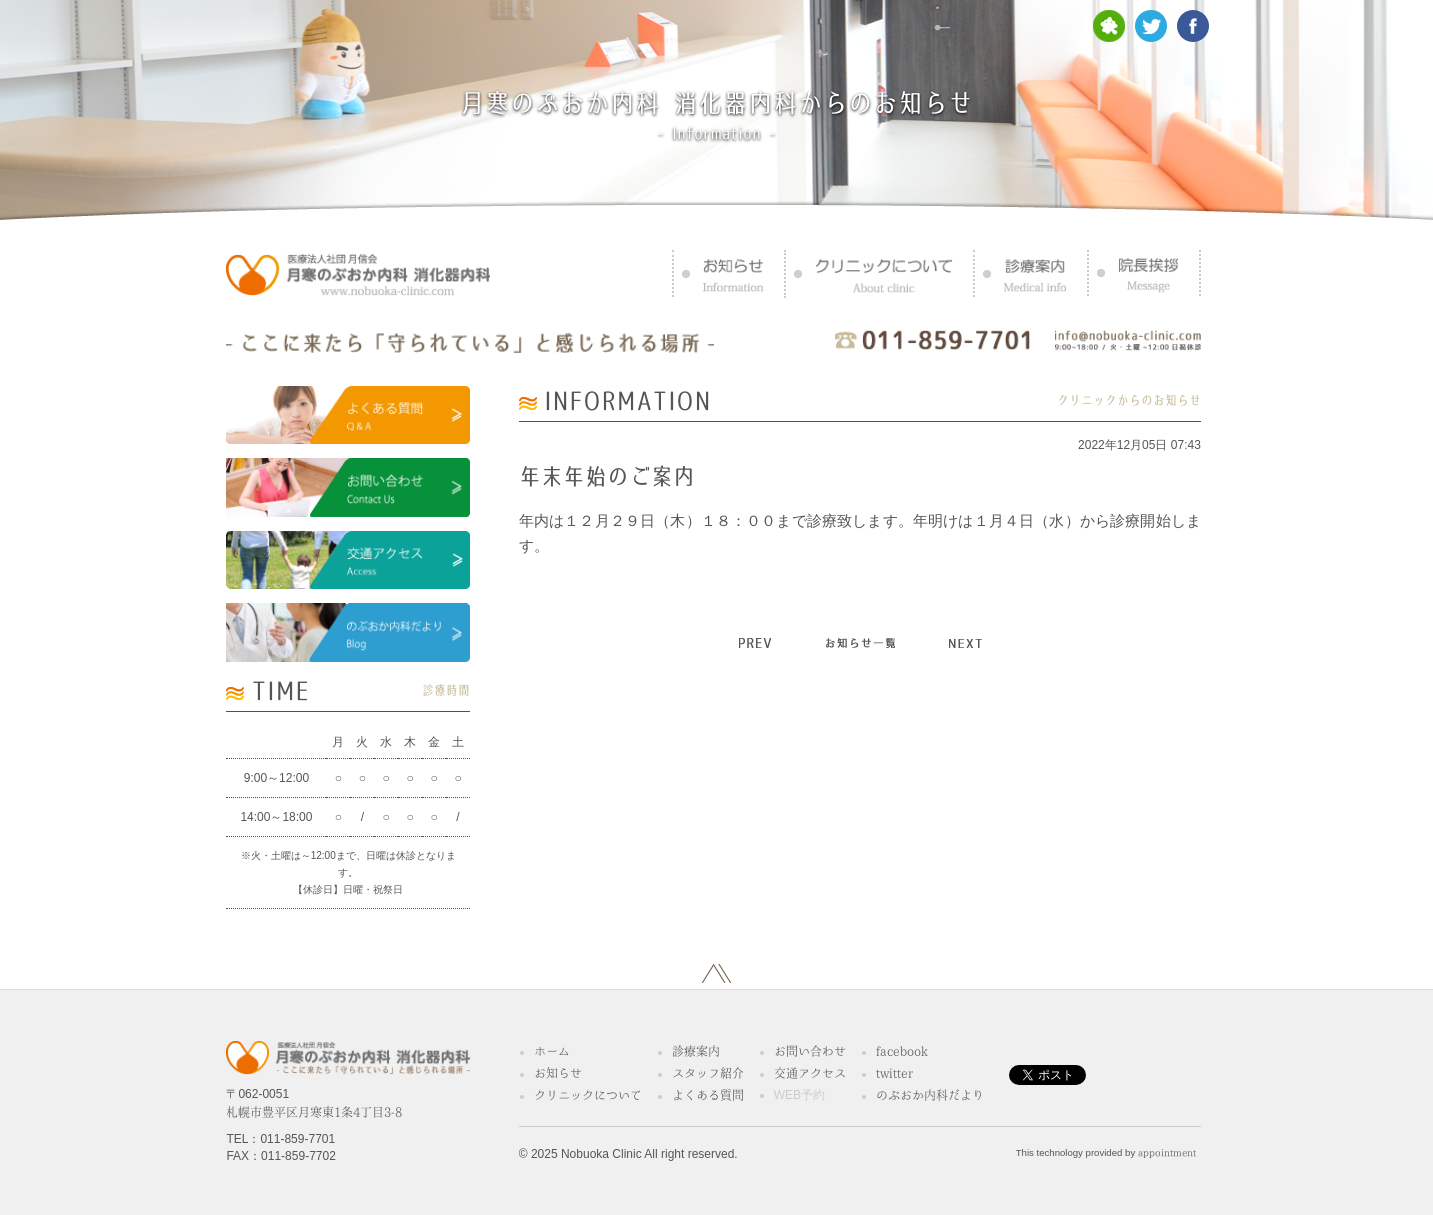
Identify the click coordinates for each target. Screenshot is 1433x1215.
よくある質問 (708, 1095)
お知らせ (558, 1073)
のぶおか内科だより (930, 1095)
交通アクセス (810, 1073)
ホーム (552, 1051)
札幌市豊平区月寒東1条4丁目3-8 (314, 1112)
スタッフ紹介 (708, 1073)
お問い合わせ (810, 1051)
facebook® (905, 1051)
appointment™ (1169, 1152)
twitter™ (897, 1073)
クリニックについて (588, 1095)
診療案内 (696, 1051)
